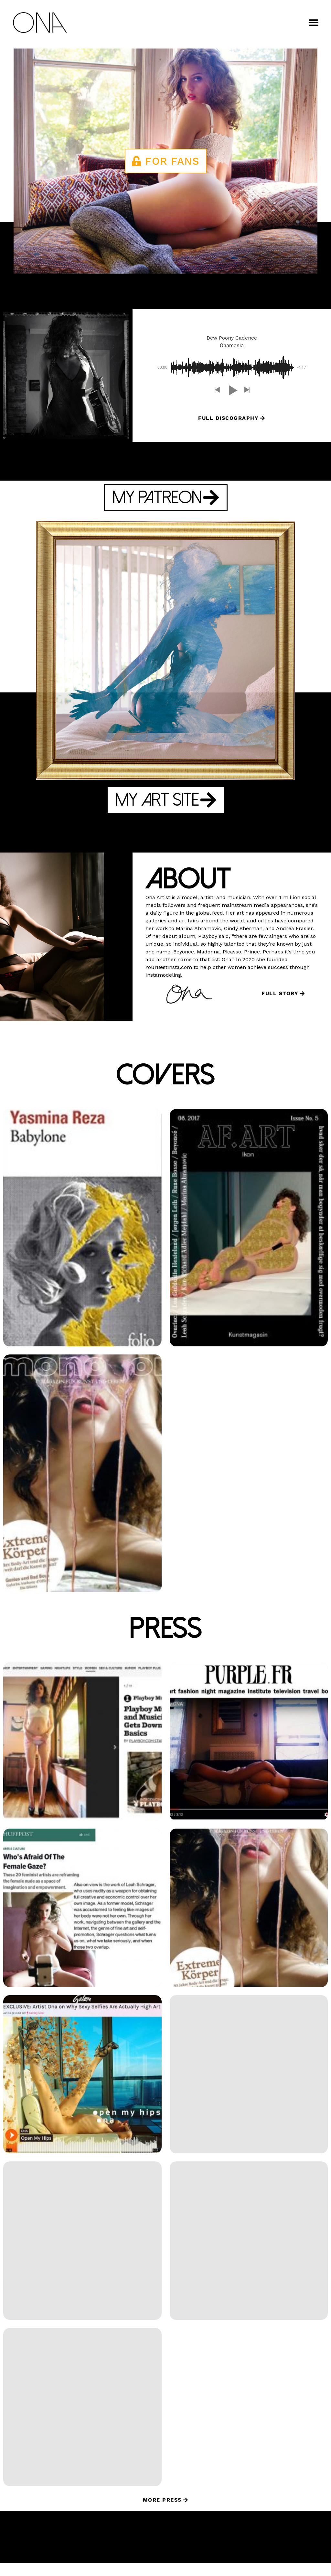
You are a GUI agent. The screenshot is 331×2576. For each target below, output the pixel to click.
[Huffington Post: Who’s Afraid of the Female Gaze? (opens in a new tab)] (82, 1921)
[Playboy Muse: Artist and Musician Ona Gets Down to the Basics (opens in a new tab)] (82, 1755)
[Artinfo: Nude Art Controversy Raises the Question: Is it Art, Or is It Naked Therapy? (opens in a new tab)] (82, 2420)
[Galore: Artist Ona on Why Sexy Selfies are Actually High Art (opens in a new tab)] (82, 2087)
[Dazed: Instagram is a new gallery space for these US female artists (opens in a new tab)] (249, 2087)
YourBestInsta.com (168, 967)
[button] (313, 22)
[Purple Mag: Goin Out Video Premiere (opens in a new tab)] (249, 1755)
